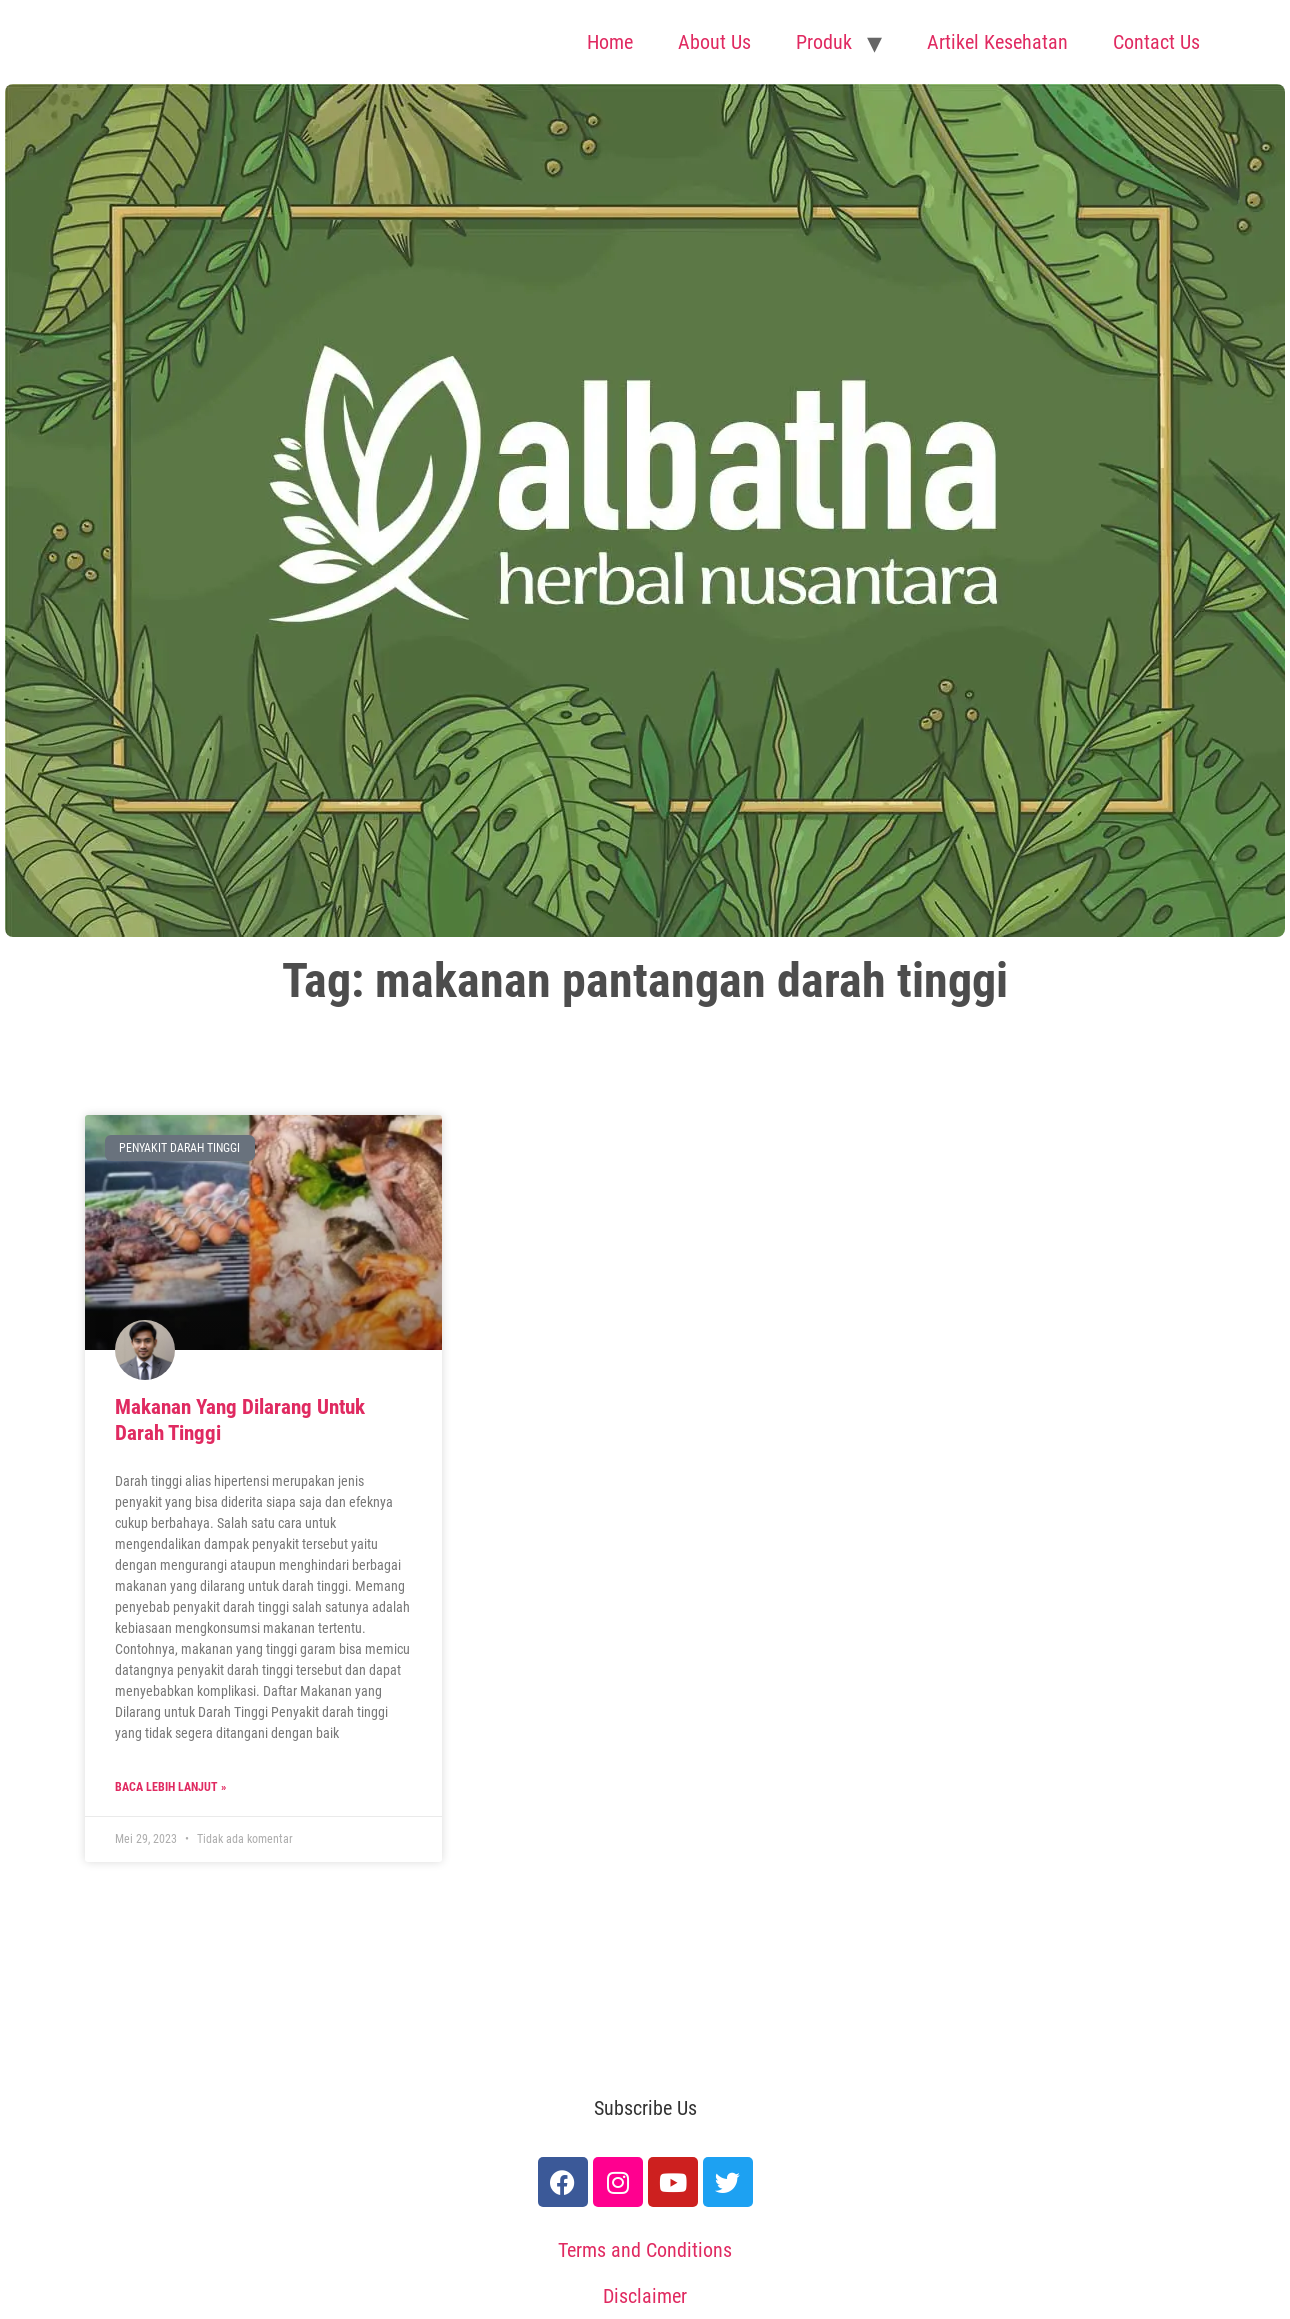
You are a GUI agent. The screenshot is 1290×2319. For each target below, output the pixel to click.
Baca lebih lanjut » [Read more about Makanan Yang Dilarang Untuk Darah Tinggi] (170, 1787)
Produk (824, 42)
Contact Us (1156, 42)
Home (610, 42)
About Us (714, 42)
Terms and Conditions (645, 2250)
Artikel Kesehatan (997, 42)
